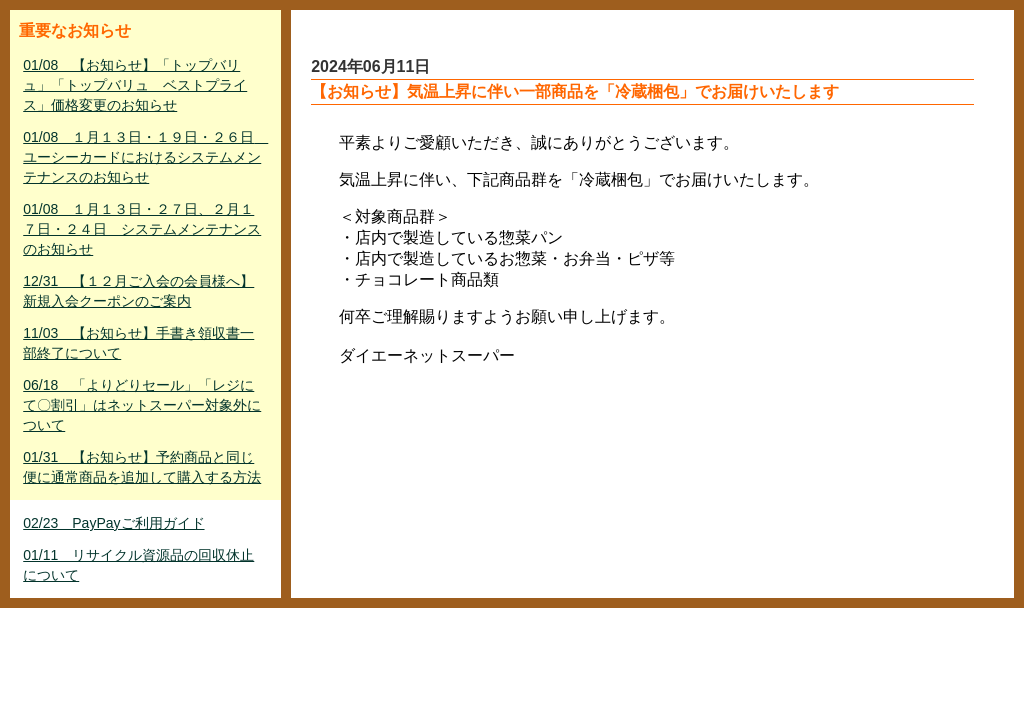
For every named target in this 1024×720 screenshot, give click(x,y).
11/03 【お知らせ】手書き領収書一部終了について (138, 343)
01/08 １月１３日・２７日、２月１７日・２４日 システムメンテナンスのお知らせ (142, 229)
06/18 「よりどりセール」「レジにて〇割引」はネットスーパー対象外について (142, 405)
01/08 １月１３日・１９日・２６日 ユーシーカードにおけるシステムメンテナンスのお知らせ (145, 157)
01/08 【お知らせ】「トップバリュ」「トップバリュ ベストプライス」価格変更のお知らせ (135, 85)
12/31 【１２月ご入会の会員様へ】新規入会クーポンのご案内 (138, 291)
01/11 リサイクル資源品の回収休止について (138, 565)
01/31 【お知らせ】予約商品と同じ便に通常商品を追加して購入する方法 (142, 467)
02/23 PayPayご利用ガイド (113, 523)
